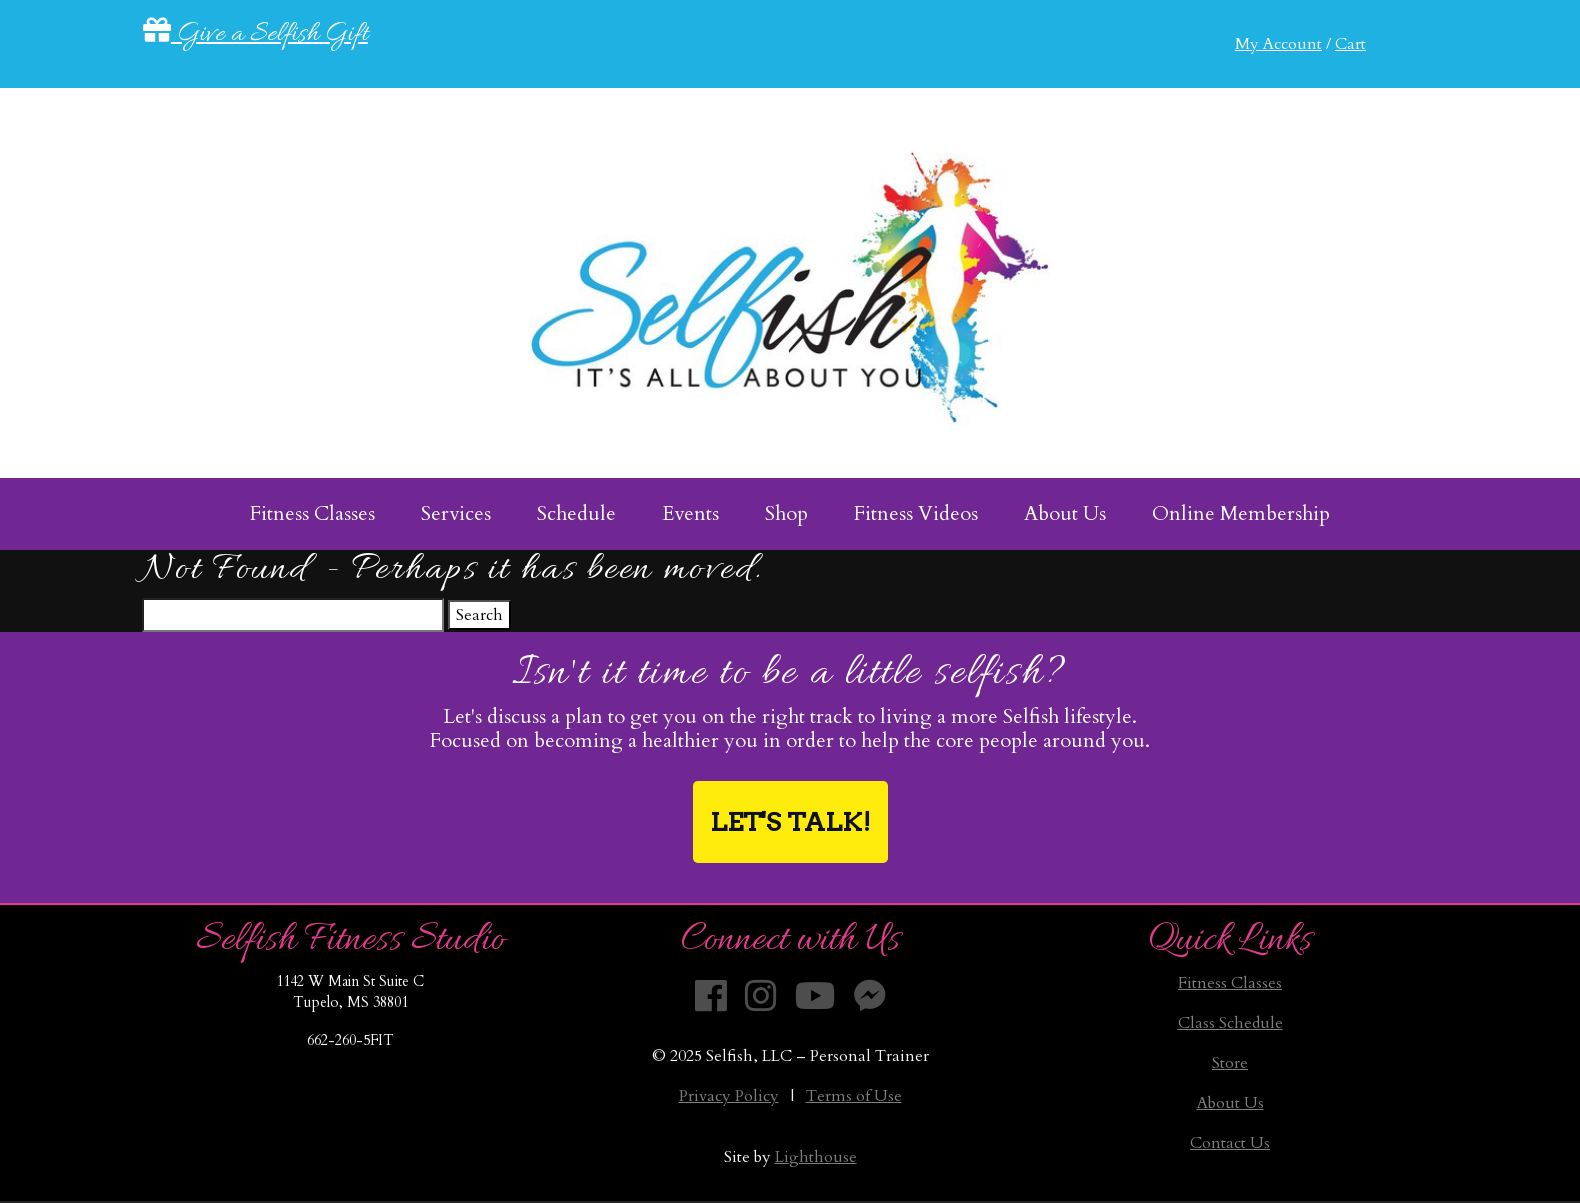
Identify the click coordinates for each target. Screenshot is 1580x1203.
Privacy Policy (729, 1096)
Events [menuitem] (690, 513)
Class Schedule (1230, 1023)
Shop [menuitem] (786, 513)
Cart (1350, 44)
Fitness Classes (1230, 983)
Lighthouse (816, 1157)
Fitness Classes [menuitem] (312, 513)
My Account (1278, 44)
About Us (1230, 1103)
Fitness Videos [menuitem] (916, 513)
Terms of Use (854, 1096)
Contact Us (1230, 1143)
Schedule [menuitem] (576, 513)
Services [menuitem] (456, 513)
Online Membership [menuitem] (1241, 513)
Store (1230, 1063)
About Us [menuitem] (1065, 513)
